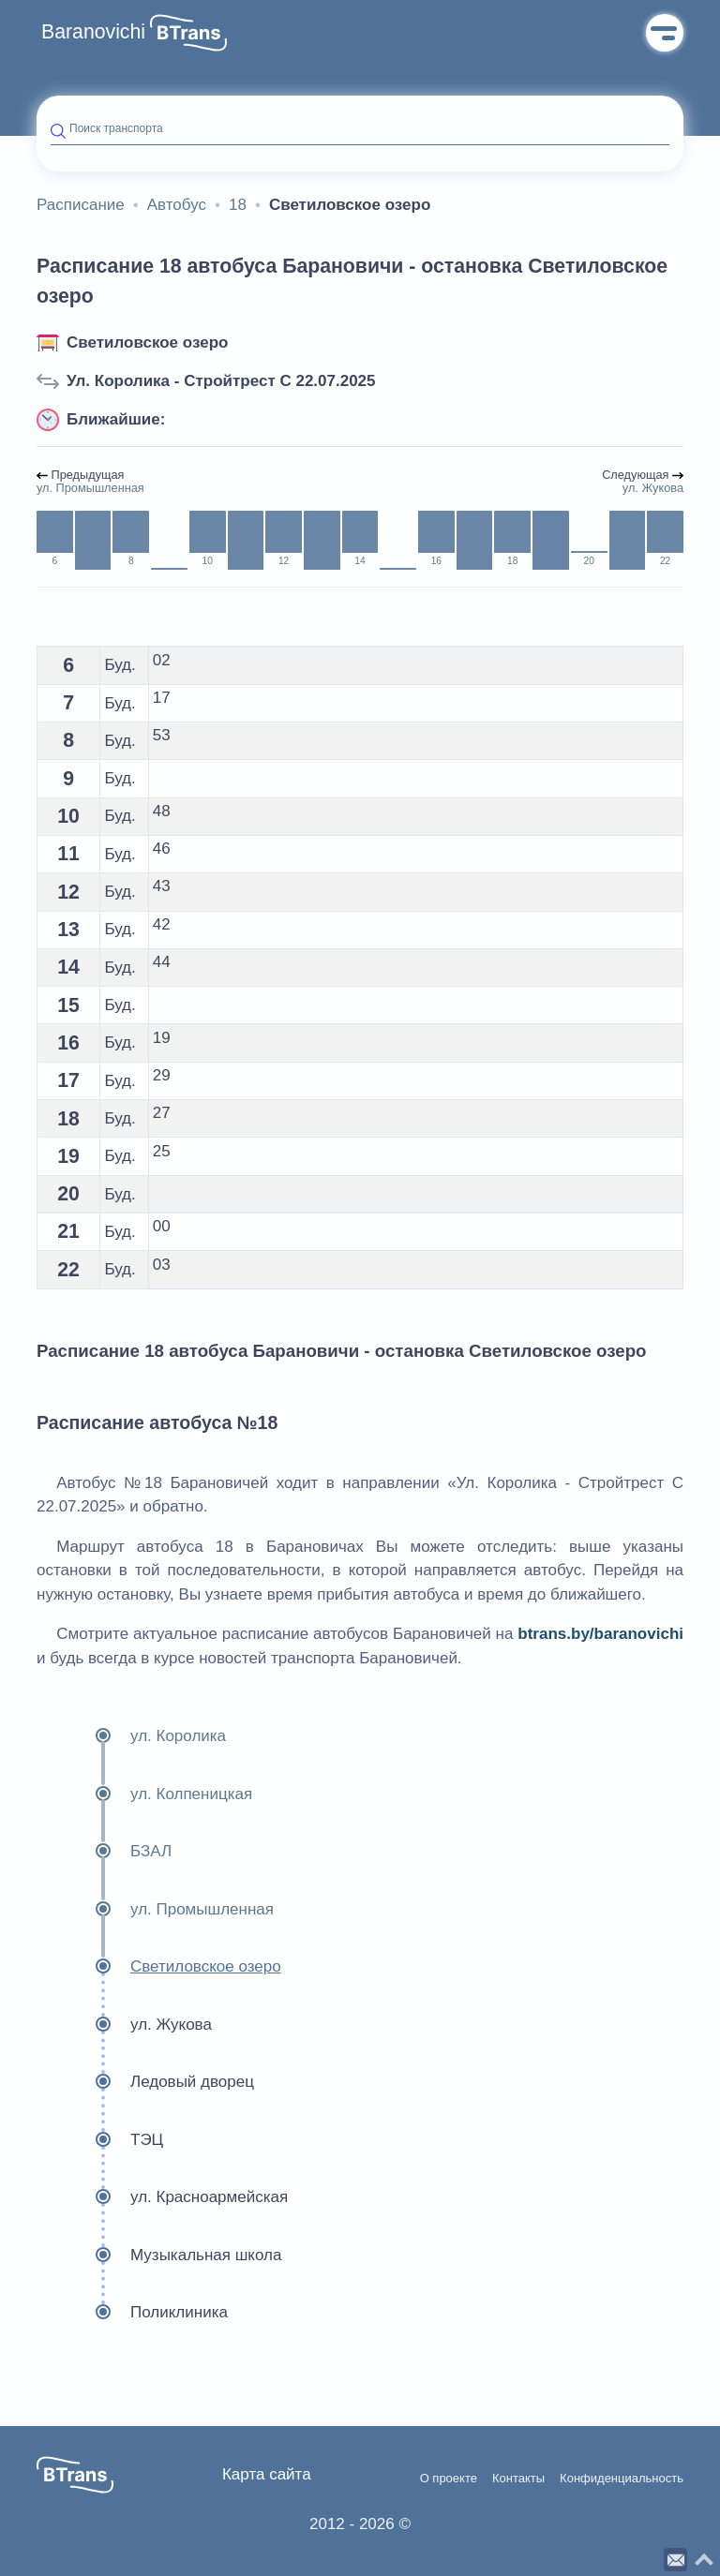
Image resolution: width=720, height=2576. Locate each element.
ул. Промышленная (155, 1910)
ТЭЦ (100, 2140)
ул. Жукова (124, 2025)
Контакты (518, 2478)
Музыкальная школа (159, 2255)
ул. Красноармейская (162, 2197)
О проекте (448, 2478)
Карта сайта (266, 2474)
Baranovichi (93, 32)
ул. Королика (131, 1736)
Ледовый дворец (145, 2082)
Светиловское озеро (147, 342)
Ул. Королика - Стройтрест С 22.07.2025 (221, 381)
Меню (664, 33)
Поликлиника (132, 2313)
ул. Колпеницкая (144, 1794)
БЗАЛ (104, 1851)
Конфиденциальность (621, 2478)
